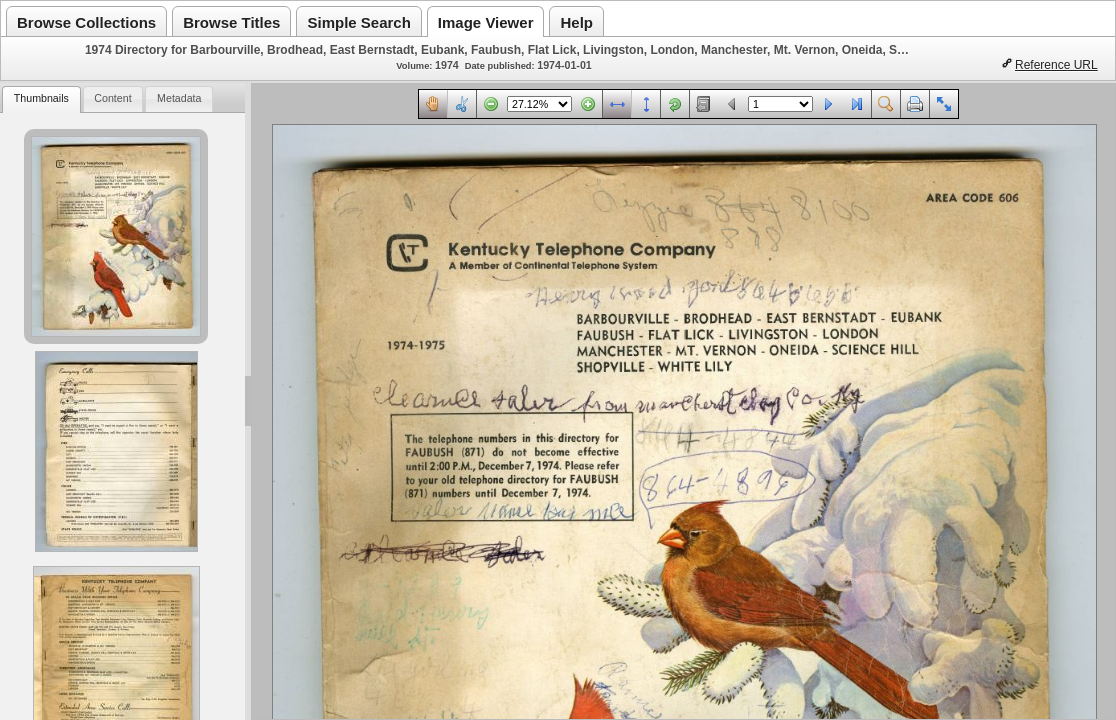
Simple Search (358, 22)
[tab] (41, 99)
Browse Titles (231, 22)
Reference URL (1056, 65)
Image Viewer (486, 22)
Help (576, 22)
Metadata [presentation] (179, 98)
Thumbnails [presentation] (41, 98)
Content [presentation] (112, 98)
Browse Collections (86, 22)
